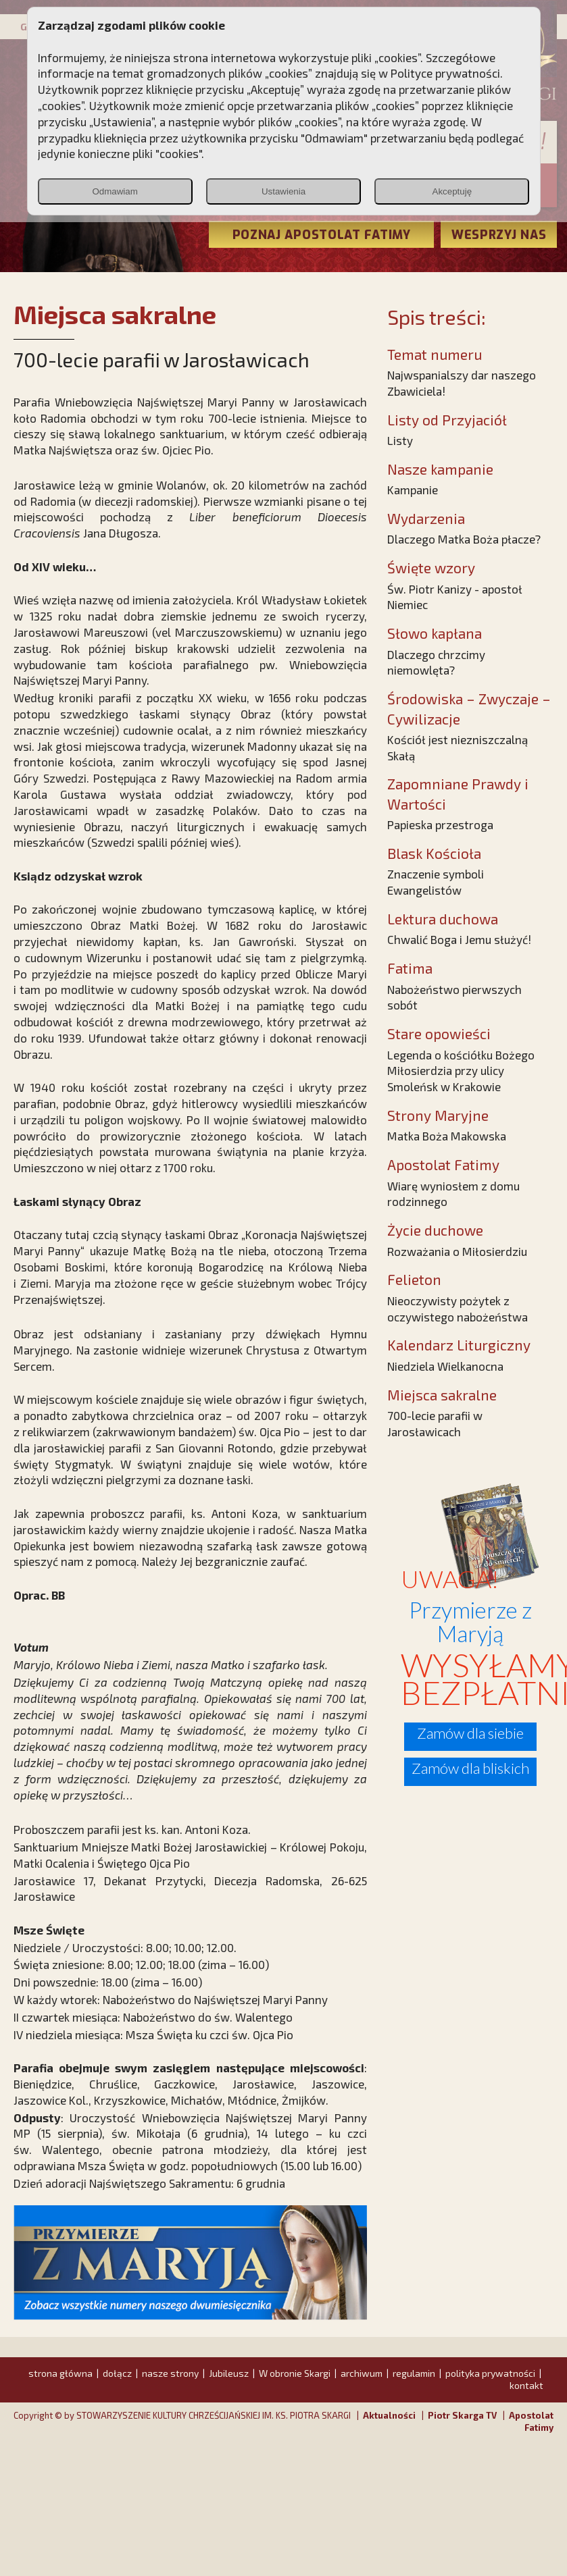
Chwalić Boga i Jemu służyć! (459, 939)
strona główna (60, 2373)
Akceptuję (452, 191)
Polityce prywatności (445, 73)
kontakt (526, 2385)
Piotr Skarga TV (462, 2415)
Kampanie (412, 489)
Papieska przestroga (440, 824)
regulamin (414, 2373)
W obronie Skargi (294, 2373)
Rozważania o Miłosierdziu (457, 1251)
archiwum (362, 2373)
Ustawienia (283, 191)
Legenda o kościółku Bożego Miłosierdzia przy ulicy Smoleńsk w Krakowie (461, 1071)
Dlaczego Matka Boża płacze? (464, 539)
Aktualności (389, 2415)
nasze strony (170, 2373)
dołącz (117, 2373)
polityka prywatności (490, 2373)
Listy (400, 440)
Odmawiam (114, 191)
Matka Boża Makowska (446, 1135)
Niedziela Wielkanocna (445, 1366)
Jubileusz (229, 2373)
